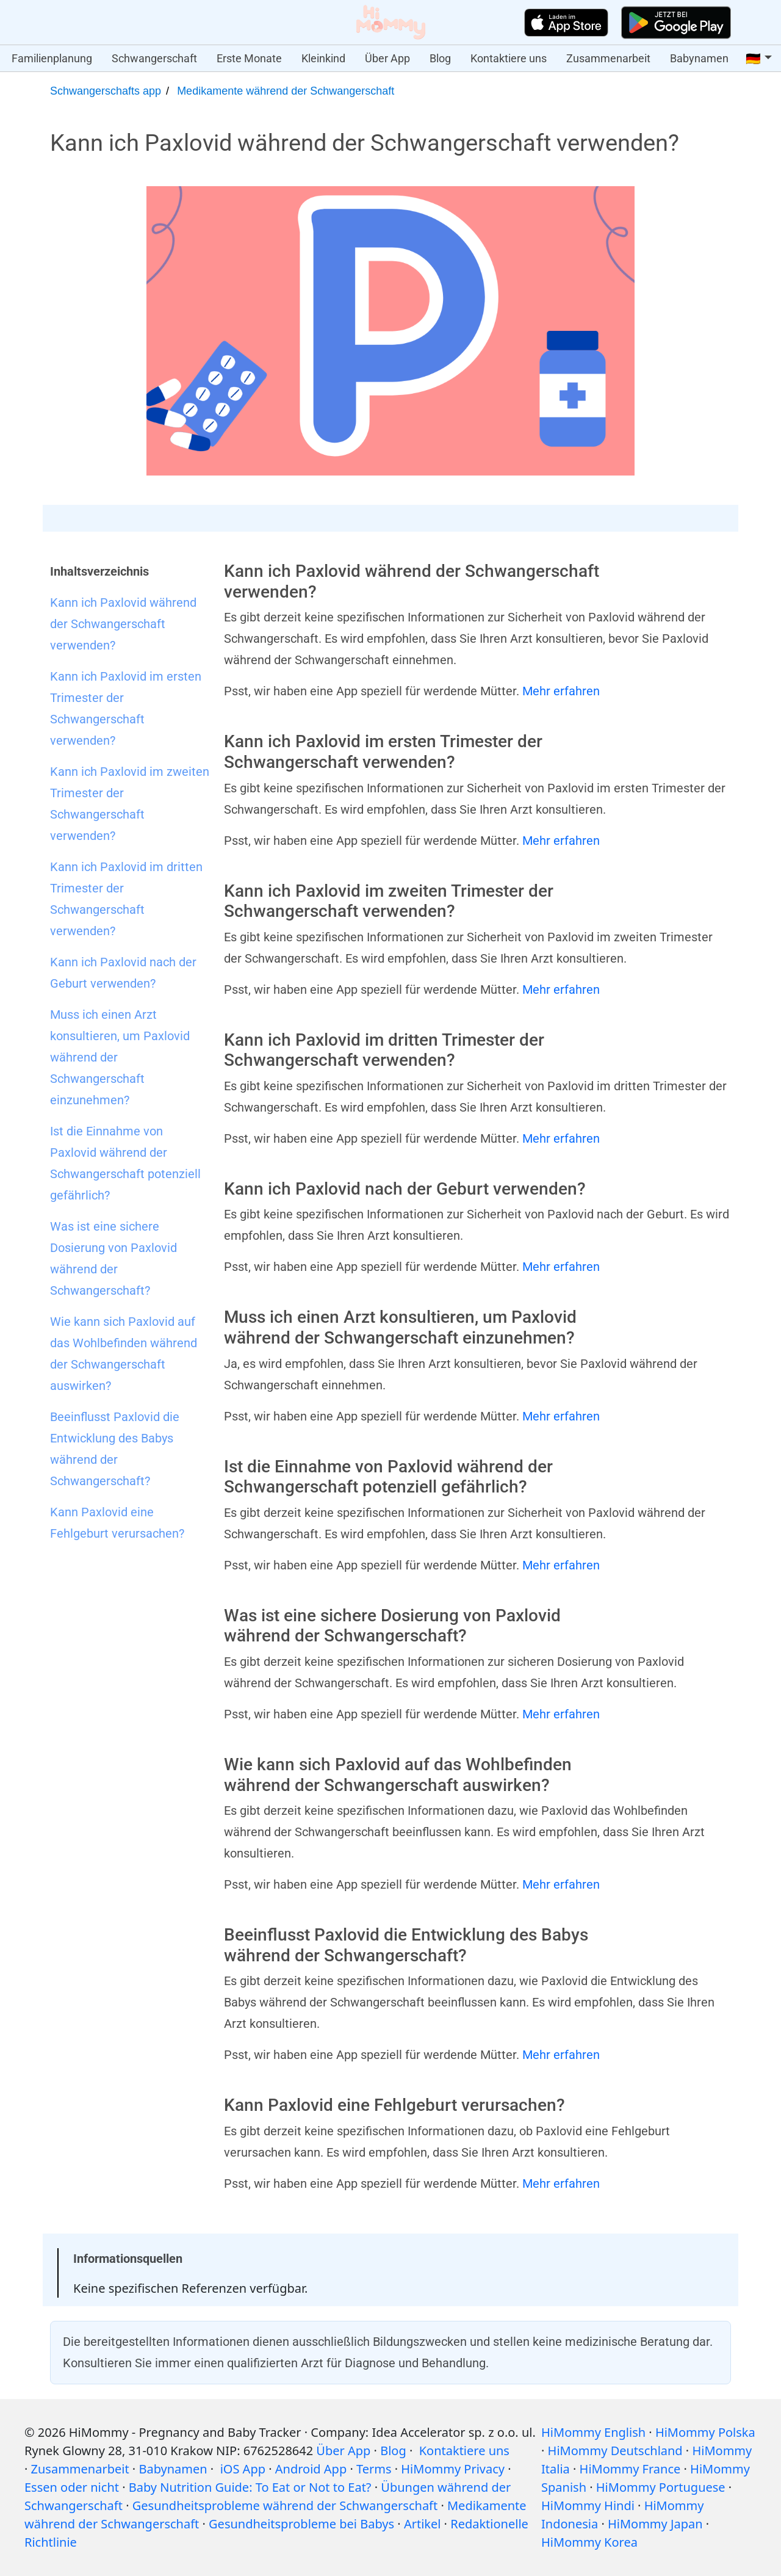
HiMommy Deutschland (615, 2450)
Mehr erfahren (561, 691)
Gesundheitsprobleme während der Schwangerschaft (285, 2505)
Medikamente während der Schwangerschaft (285, 91)
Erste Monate (249, 58)
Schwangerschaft (154, 58)
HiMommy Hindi (588, 2505)
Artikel (422, 2524)
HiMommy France (630, 2469)
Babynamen (699, 58)
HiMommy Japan (655, 2524)
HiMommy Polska (705, 2432)
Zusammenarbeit (608, 58)
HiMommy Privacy (453, 2469)
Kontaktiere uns (508, 58)
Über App (387, 58)
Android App (311, 2469)
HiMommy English (593, 2432)
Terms (374, 2469)
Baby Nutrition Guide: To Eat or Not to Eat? (250, 2487)
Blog (440, 58)
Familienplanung (52, 58)
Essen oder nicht (71, 2487)
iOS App (242, 2469)
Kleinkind (323, 58)
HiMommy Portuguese (660, 2487)
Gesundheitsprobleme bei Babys (301, 2524)
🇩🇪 (753, 58)
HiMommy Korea (589, 2542)
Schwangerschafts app (105, 91)
